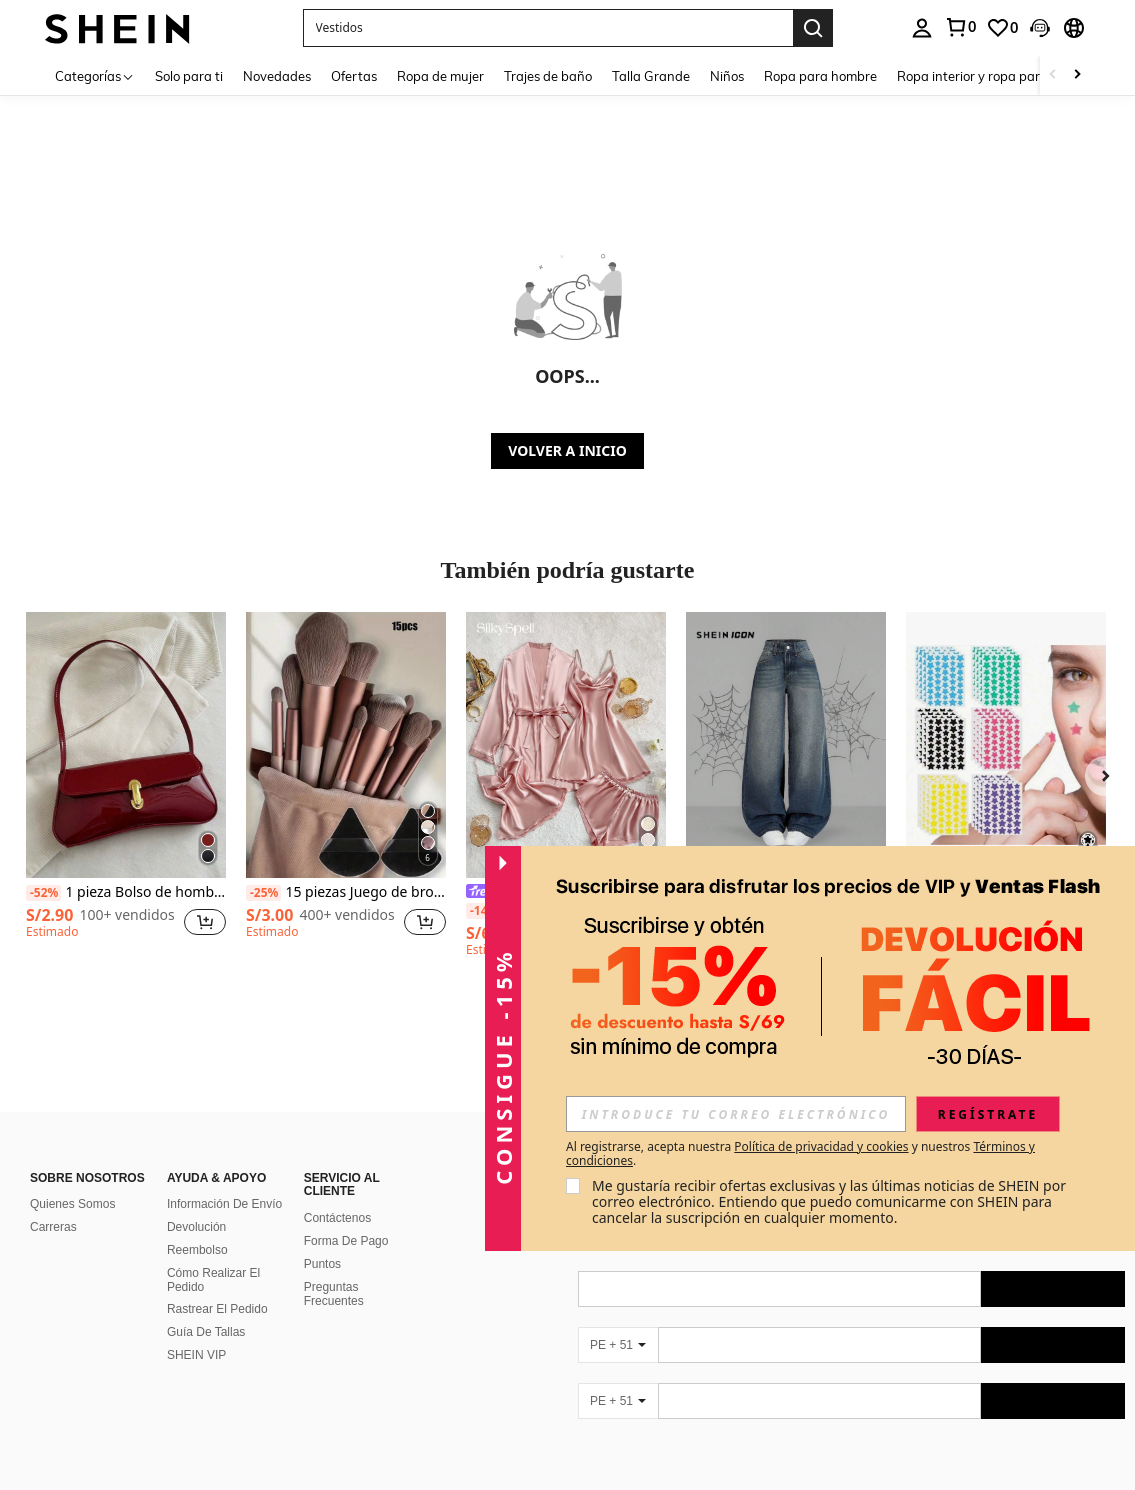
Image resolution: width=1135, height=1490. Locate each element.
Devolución (196, 1227)
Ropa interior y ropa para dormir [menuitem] (993, 76)
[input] (736, 1114)
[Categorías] (95, 75)
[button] (548, 28)
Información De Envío (224, 1204)
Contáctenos (337, 1218)
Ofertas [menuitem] (354, 76)
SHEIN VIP (196, 1355)
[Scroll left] (1053, 75)
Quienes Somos (72, 1204)
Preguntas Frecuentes (334, 1294)
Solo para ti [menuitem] (189, 76)
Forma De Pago (346, 1241)
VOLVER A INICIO (567, 450)
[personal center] (922, 28)
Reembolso (197, 1250)
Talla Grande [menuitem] (651, 76)
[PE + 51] (618, 1345)
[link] (960, 27)
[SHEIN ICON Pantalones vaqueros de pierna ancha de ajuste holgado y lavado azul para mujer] (786, 745)
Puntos (322, 1264)
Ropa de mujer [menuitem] (440, 76)
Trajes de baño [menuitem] (548, 76)
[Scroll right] (1077, 75)
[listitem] (126, 794)
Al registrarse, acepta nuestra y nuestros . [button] (800, 1154)
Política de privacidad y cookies (821, 1146)
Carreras (53, 1227)
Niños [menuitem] (727, 76)
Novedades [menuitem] (277, 76)
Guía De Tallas (206, 1332)
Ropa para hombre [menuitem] (820, 76)
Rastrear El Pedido (217, 1309)
